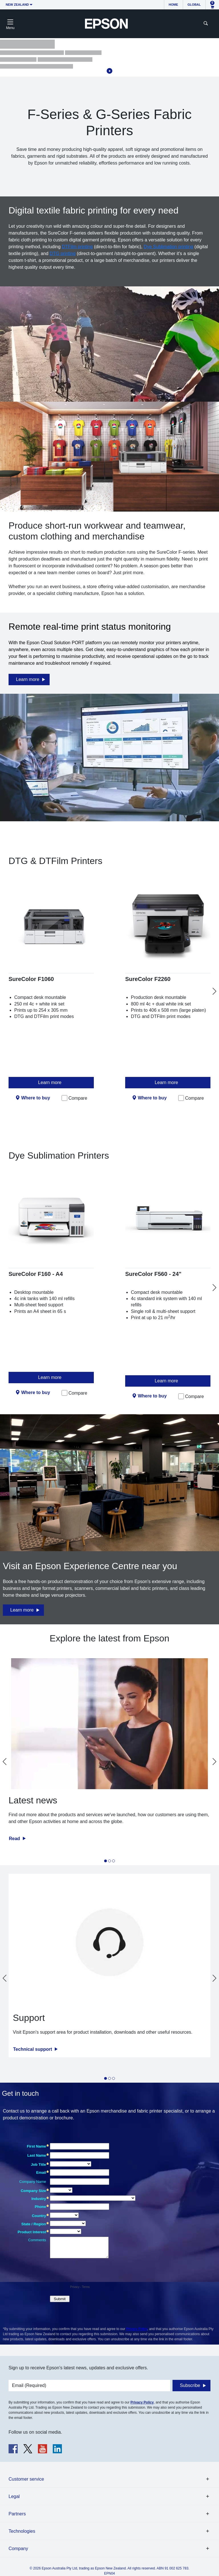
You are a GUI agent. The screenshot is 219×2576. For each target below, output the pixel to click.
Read (15, 1838)
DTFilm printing (77, 246)
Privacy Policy (136, 2329)
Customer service (26, 2479)
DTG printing (63, 253)
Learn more (27, 679)
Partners (17, 2513)
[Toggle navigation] (10, 23)
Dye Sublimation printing (168, 246)
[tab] (105, 1860)
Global (194, 4)
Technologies (22, 2531)
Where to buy (35, 1097)
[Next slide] (214, 991)
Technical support (33, 2049)
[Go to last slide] (4, 1761)
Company (18, 2548)
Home (173, 4)
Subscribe (190, 2385)
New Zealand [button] (17, 4)
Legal (14, 2496)
